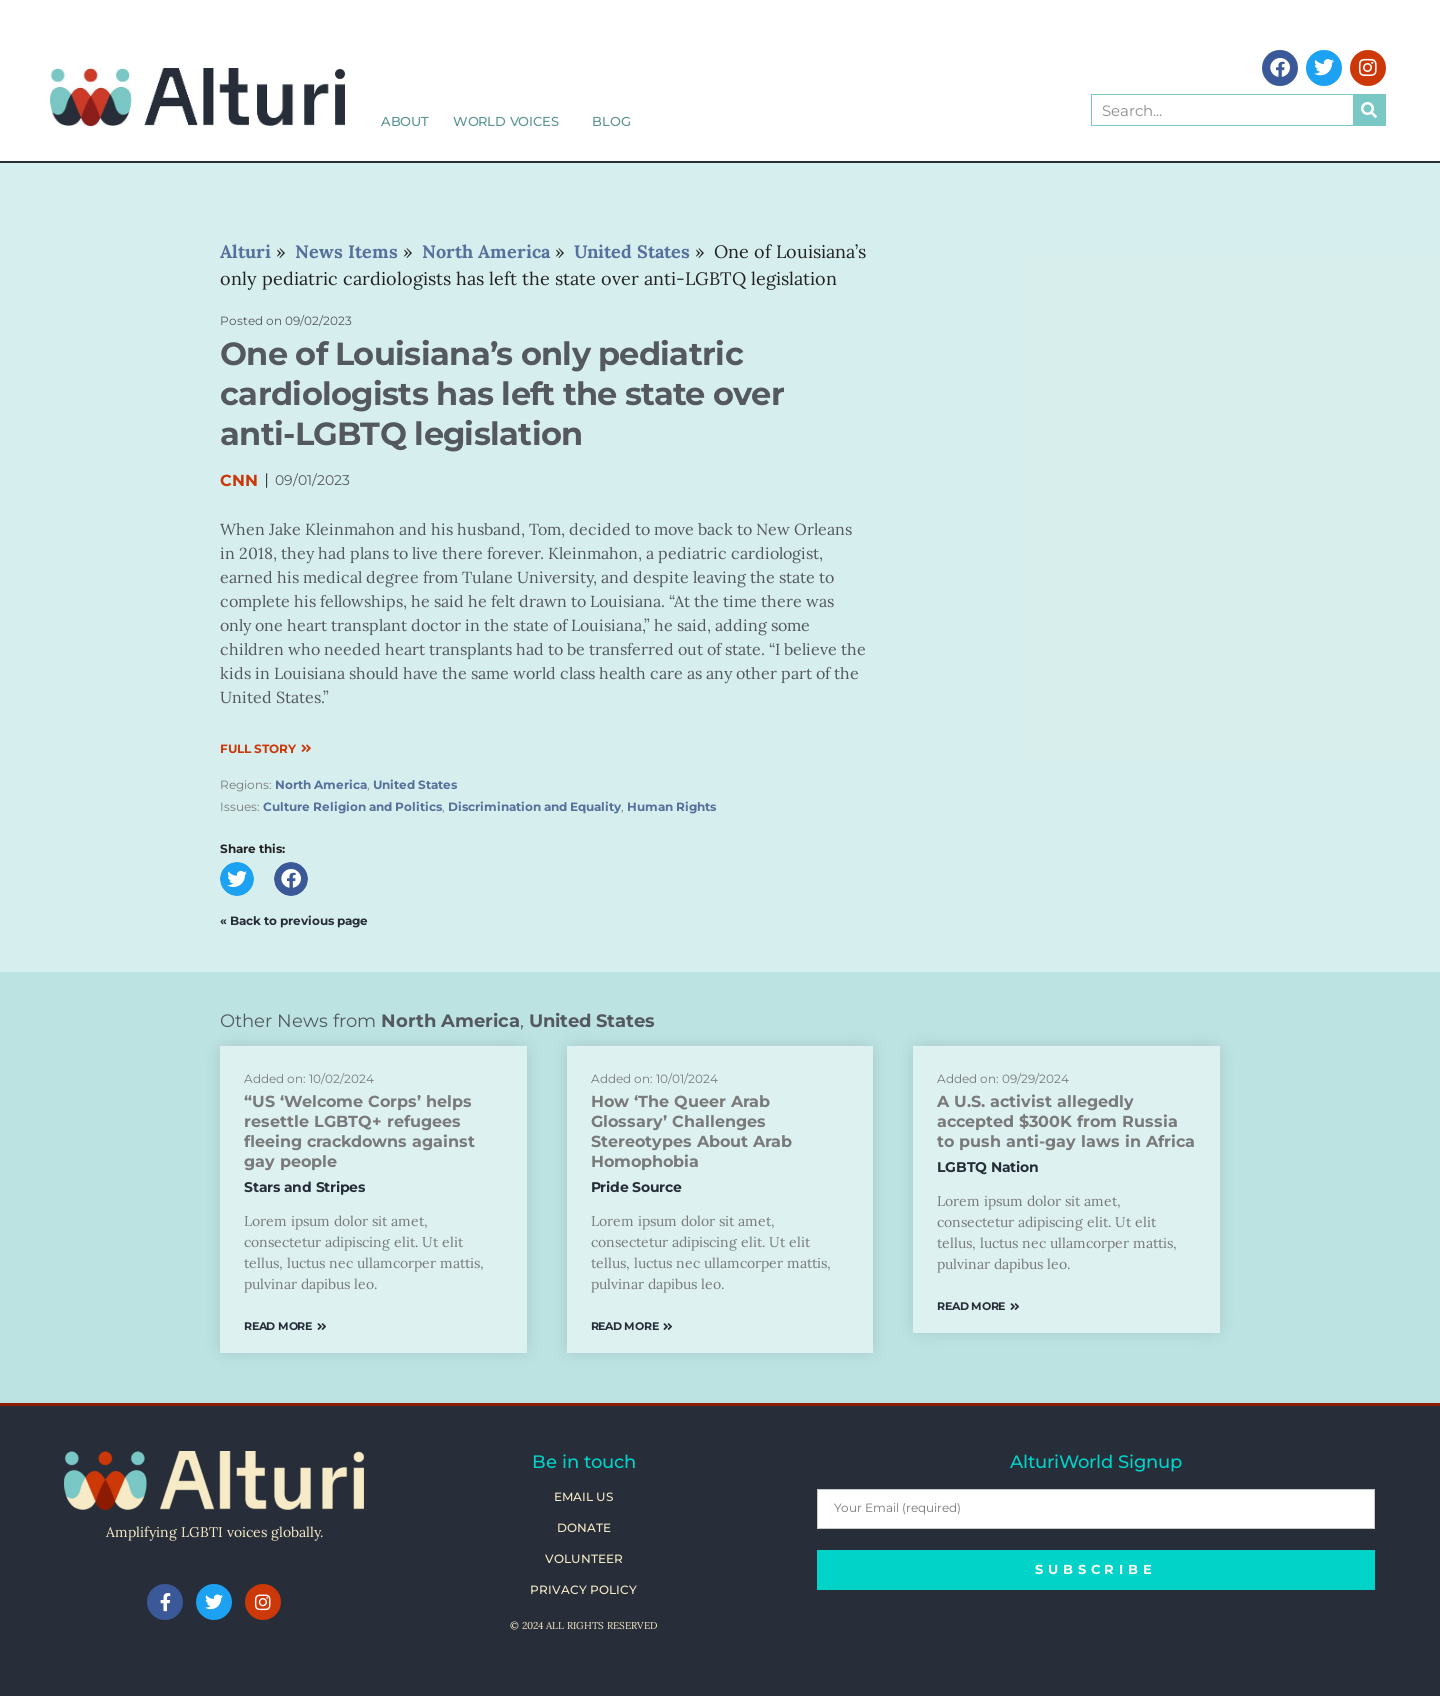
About (405, 121)
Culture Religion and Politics (352, 806)
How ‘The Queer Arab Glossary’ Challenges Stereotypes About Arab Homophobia (691, 1131)
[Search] (1369, 110)
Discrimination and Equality (534, 806)
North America (321, 784)
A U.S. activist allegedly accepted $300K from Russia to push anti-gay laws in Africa (1066, 1121)
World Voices (511, 121)
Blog (611, 121)
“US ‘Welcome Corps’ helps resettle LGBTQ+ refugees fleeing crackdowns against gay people (359, 1131)
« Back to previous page (294, 920)
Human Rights (671, 806)
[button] (237, 879)
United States (415, 784)
